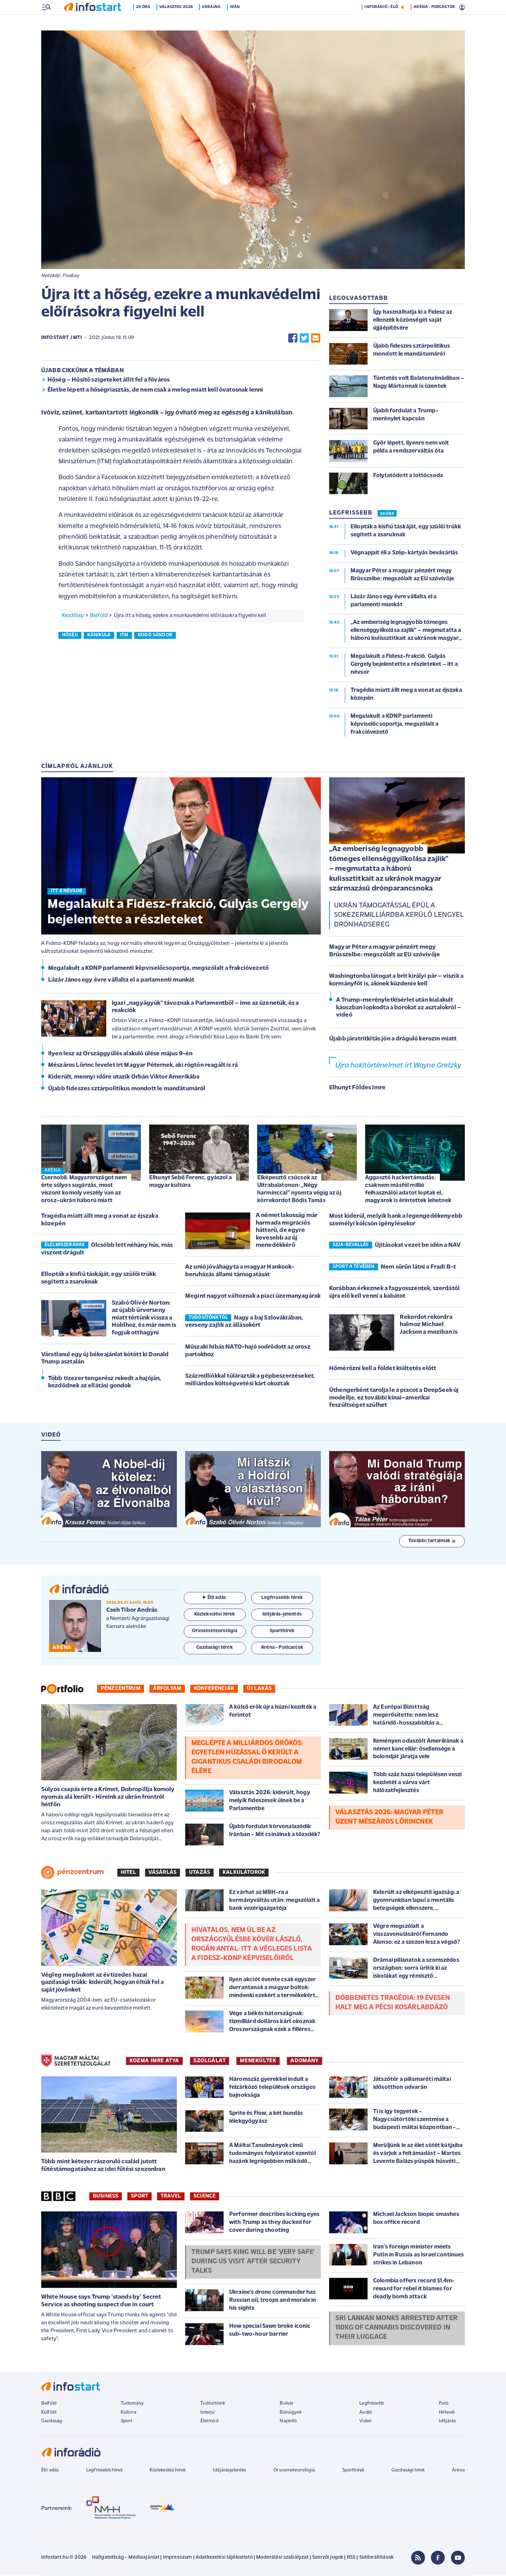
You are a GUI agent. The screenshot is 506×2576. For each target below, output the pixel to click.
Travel (171, 2197)
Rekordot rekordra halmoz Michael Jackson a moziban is (429, 1325)
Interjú (207, 2413)
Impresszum (177, 2558)
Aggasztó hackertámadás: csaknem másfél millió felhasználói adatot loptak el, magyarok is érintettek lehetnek (408, 1189)
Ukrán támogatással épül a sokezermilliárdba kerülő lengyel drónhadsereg (398, 916)
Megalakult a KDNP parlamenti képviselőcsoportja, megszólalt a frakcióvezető (158, 969)
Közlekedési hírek (168, 2471)
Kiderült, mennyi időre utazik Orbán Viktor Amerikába (123, 1077)
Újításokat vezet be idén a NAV (418, 1246)
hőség (70, 635)
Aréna (458, 2471)
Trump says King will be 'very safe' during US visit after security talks (253, 2262)
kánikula (98, 635)
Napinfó (288, 2421)
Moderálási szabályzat (282, 2558)
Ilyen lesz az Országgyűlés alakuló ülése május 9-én (120, 1054)
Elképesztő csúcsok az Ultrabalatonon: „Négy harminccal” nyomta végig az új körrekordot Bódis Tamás (299, 1189)
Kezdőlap (73, 616)
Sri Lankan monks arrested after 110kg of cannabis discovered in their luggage (396, 2328)
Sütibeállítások (376, 2558)
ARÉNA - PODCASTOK (434, 22)
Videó (365, 2421)
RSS (351, 2558)
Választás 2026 (178, 22)
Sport (139, 2197)
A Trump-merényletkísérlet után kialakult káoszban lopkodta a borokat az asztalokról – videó (398, 1008)
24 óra (145, 22)
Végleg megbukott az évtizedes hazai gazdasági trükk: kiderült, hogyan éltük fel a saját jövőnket (102, 1983)
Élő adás (214, 1598)
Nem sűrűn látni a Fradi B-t (418, 1267)
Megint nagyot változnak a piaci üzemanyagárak (252, 1297)
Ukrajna (213, 22)
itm (124, 635)
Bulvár (286, 2404)
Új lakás (259, 1689)
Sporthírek (353, 2471)
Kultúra (128, 2413)
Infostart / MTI (61, 338)
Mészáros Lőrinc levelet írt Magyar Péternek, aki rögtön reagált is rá (143, 1066)
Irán (237, 22)
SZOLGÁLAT (209, 2061)
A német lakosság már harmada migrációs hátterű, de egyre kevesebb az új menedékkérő (286, 1231)
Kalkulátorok (244, 1873)
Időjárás (447, 2421)
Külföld (48, 2413)
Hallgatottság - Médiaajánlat (125, 2558)
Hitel (128, 1873)
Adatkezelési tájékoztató (224, 2558)
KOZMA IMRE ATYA (154, 2061)
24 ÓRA (387, 514)
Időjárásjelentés (229, 2471)
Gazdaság (51, 2421)
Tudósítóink (212, 2404)
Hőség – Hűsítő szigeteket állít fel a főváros (108, 380)
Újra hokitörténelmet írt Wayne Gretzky (398, 1066)
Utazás (199, 1873)
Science (204, 2197)
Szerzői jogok (327, 2558)
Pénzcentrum (121, 1689)
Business (105, 2197)
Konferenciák (214, 1689)
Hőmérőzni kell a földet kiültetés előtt (382, 1369)
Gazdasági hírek (408, 2471)
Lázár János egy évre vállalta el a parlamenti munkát (121, 980)
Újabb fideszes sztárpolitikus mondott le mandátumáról (126, 1089)
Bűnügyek (290, 2413)
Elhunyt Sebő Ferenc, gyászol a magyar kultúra (190, 1182)
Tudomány (132, 2404)
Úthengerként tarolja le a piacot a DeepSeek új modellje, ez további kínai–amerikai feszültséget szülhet (394, 1398)
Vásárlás (162, 1873)
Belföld (99, 616)
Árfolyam (167, 1689)
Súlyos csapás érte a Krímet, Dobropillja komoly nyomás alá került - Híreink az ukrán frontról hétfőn (108, 1797)
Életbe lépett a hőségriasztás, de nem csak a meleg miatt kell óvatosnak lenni (155, 390)
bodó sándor (155, 635)
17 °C (455, 7)
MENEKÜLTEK (258, 2061)
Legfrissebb (371, 2404)
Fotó (444, 2404)
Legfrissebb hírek (104, 2471)
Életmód (209, 2421)
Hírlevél (446, 2413)
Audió (365, 2413)
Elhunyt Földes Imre (357, 1088)
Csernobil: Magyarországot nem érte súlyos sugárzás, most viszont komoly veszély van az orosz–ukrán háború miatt (84, 1189)
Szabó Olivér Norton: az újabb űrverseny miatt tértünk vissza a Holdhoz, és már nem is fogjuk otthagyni (144, 1318)
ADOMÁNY (304, 2061)
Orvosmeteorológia (294, 2471)
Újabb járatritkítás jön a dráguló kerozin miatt (393, 1039)
